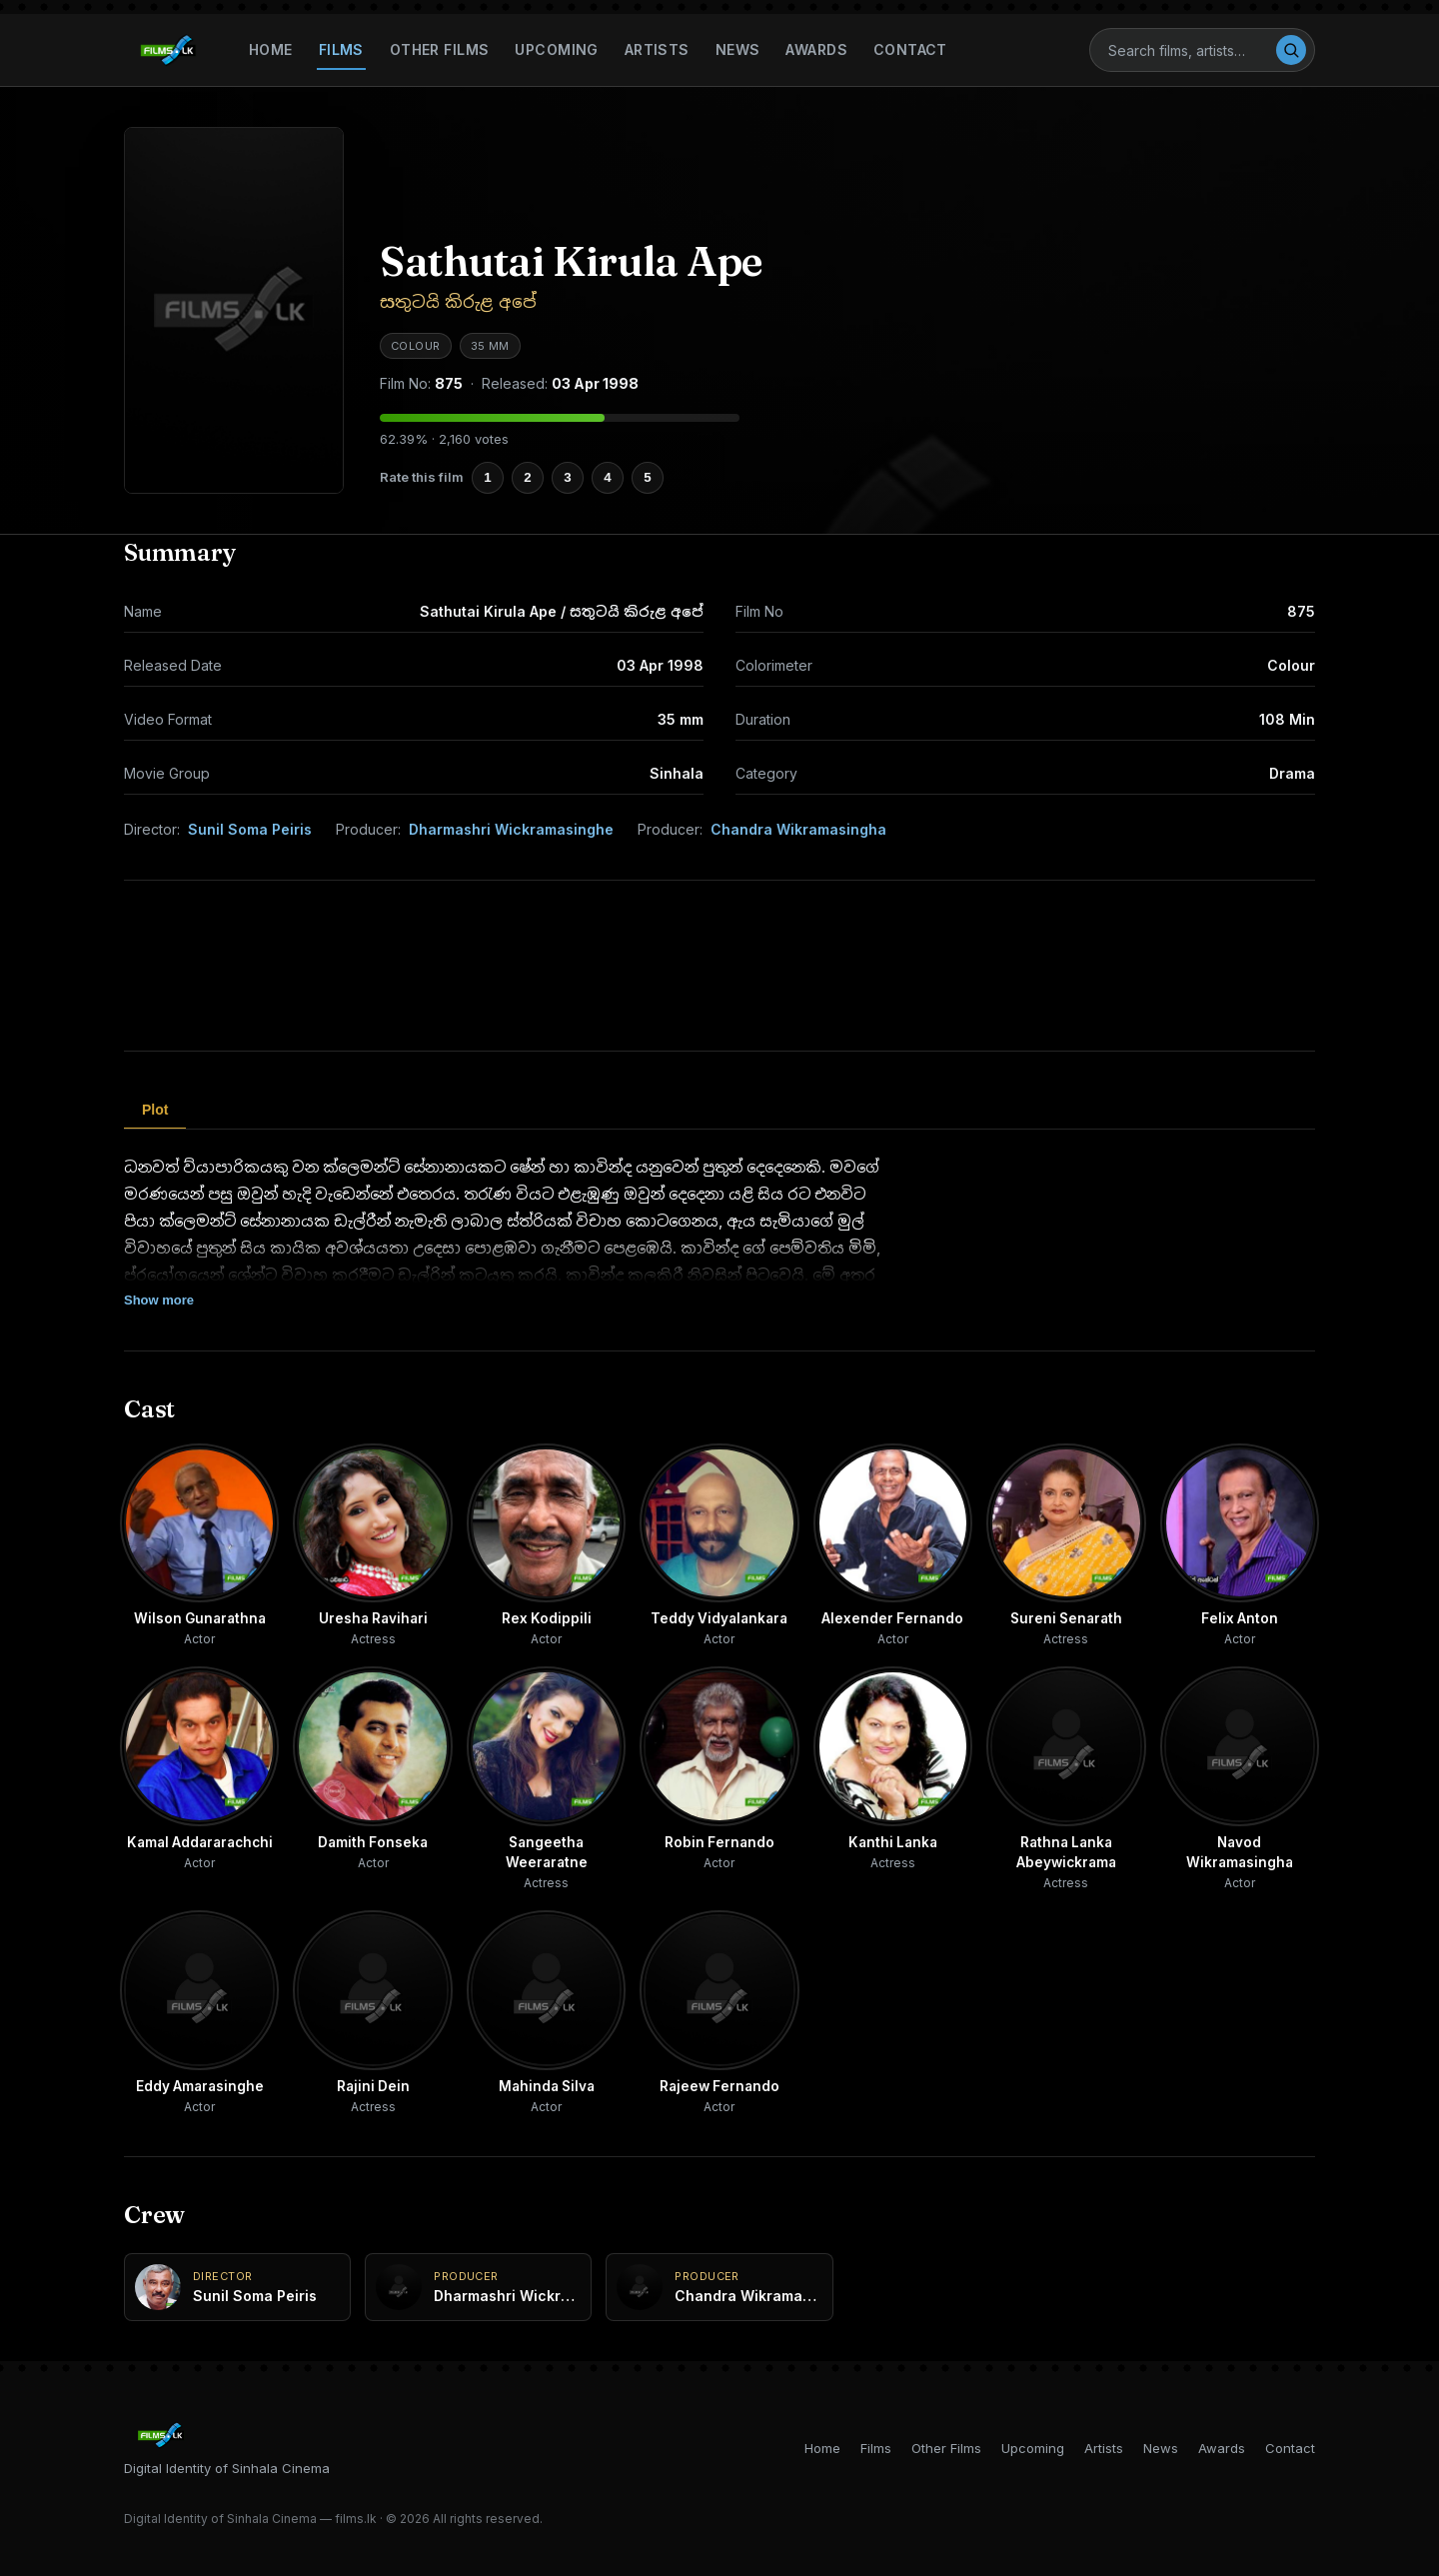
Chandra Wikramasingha (798, 829)
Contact (910, 49)
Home (271, 49)
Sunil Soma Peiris (250, 829)
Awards (816, 49)
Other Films (440, 49)
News (738, 49)
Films (341, 49)
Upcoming (556, 49)
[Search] (1191, 50)
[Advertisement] (719, 966)
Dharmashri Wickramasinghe (511, 829)
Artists (657, 49)
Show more (159, 1299)
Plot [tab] (155, 1110)
